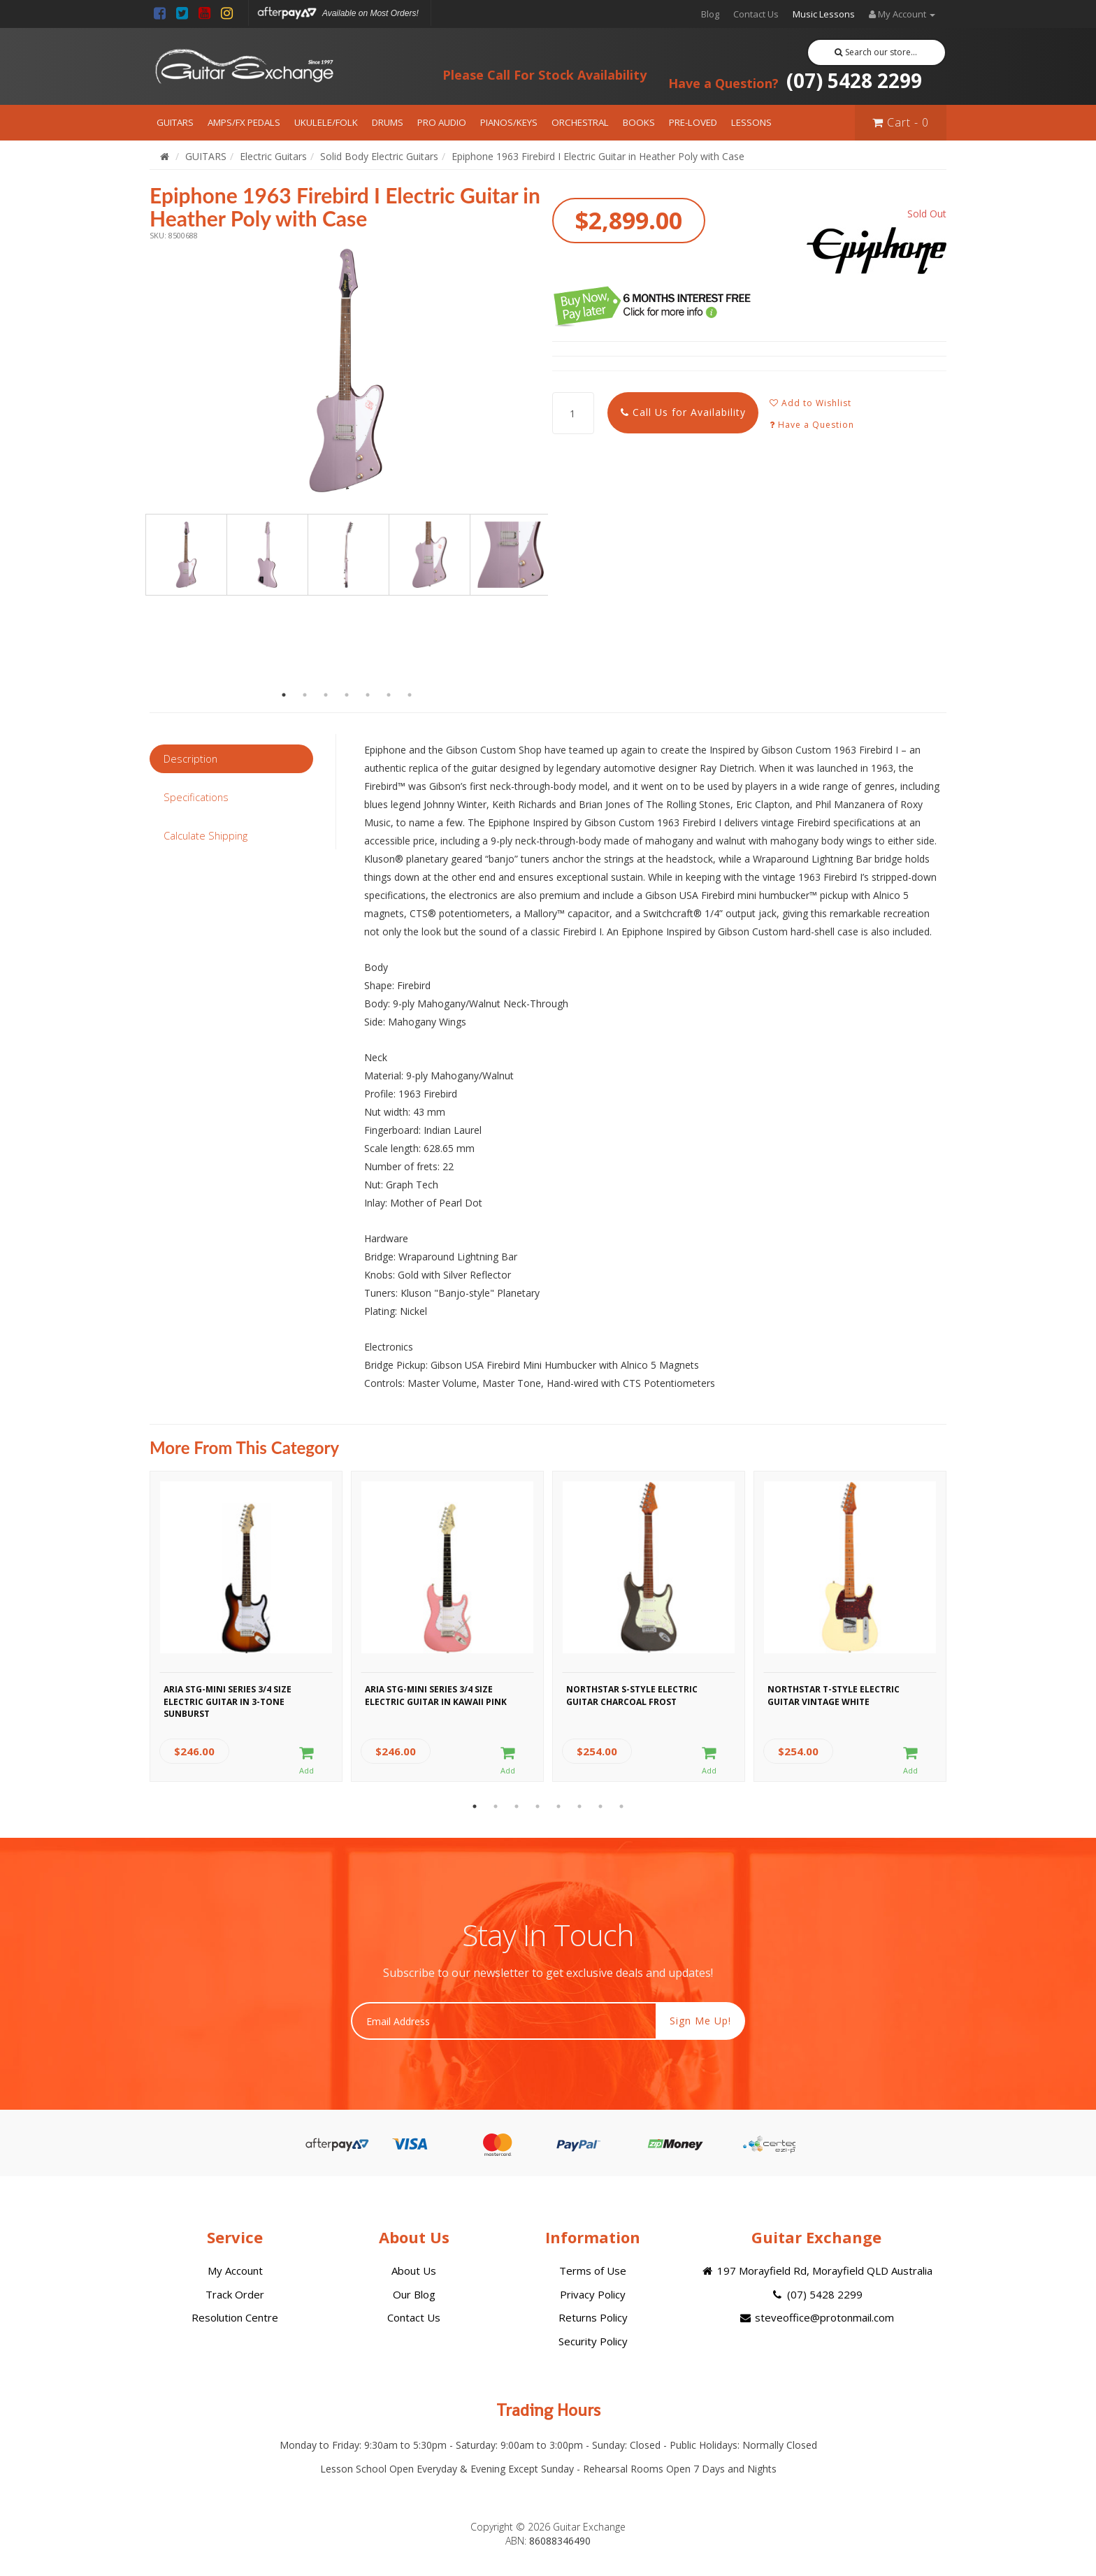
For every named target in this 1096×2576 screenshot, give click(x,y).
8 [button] (621, 1806)
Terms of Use (592, 2271)
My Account (235, 2271)
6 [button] (389, 695)
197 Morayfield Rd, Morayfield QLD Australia (816, 2271)
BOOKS (639, 122)
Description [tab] (190, 758)
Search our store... (876, 52)
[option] (347, 370)
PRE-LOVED (693, 122)
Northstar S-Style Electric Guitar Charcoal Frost (632, 1695)
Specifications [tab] (196, 797)
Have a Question (812, 425)
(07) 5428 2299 (795, 80)
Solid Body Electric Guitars (379, 156)
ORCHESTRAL (580, 122)
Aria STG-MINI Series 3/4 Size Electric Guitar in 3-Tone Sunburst (227, 1699)
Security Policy (593, 2341)
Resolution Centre (235, 2317)
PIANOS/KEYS (509, 122)
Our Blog (414, 2294)
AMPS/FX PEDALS (244, 122)
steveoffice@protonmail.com (816, 2317)
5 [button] (368, 695)
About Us (413, 2271)
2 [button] (305, 695)
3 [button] (326, 695)
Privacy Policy (593, 2294)
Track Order (235, 2294)
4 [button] (347, 695)
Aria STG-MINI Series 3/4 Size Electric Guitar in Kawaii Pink (436, 1695)
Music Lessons (824, 14)
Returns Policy (593, 2317)
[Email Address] (503, 2021)
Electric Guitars (273, 156)
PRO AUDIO (441, 122)
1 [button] (284, 695)
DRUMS (387, 122)
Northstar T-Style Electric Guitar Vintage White (833, 1695)
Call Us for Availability (683, 412)
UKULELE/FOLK (326, 122)
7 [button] (410, 695)
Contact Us (756, 14)
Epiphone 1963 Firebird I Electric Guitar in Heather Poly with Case (598, 156)
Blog (710, 14)
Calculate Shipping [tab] (205, 835)
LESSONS (751, 122)
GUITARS (175, 122)
